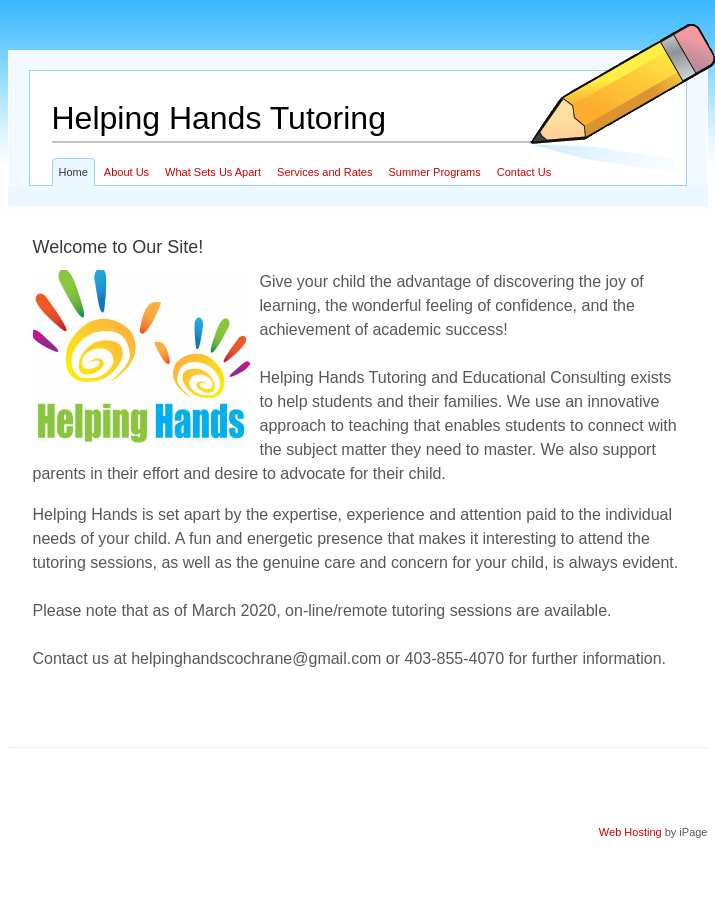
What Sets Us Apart (213, 172)
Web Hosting (630, 832)
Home (73, 172)
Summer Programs (434, 172)
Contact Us (524, 172)
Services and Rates (324, 172)
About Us (126, 172)
